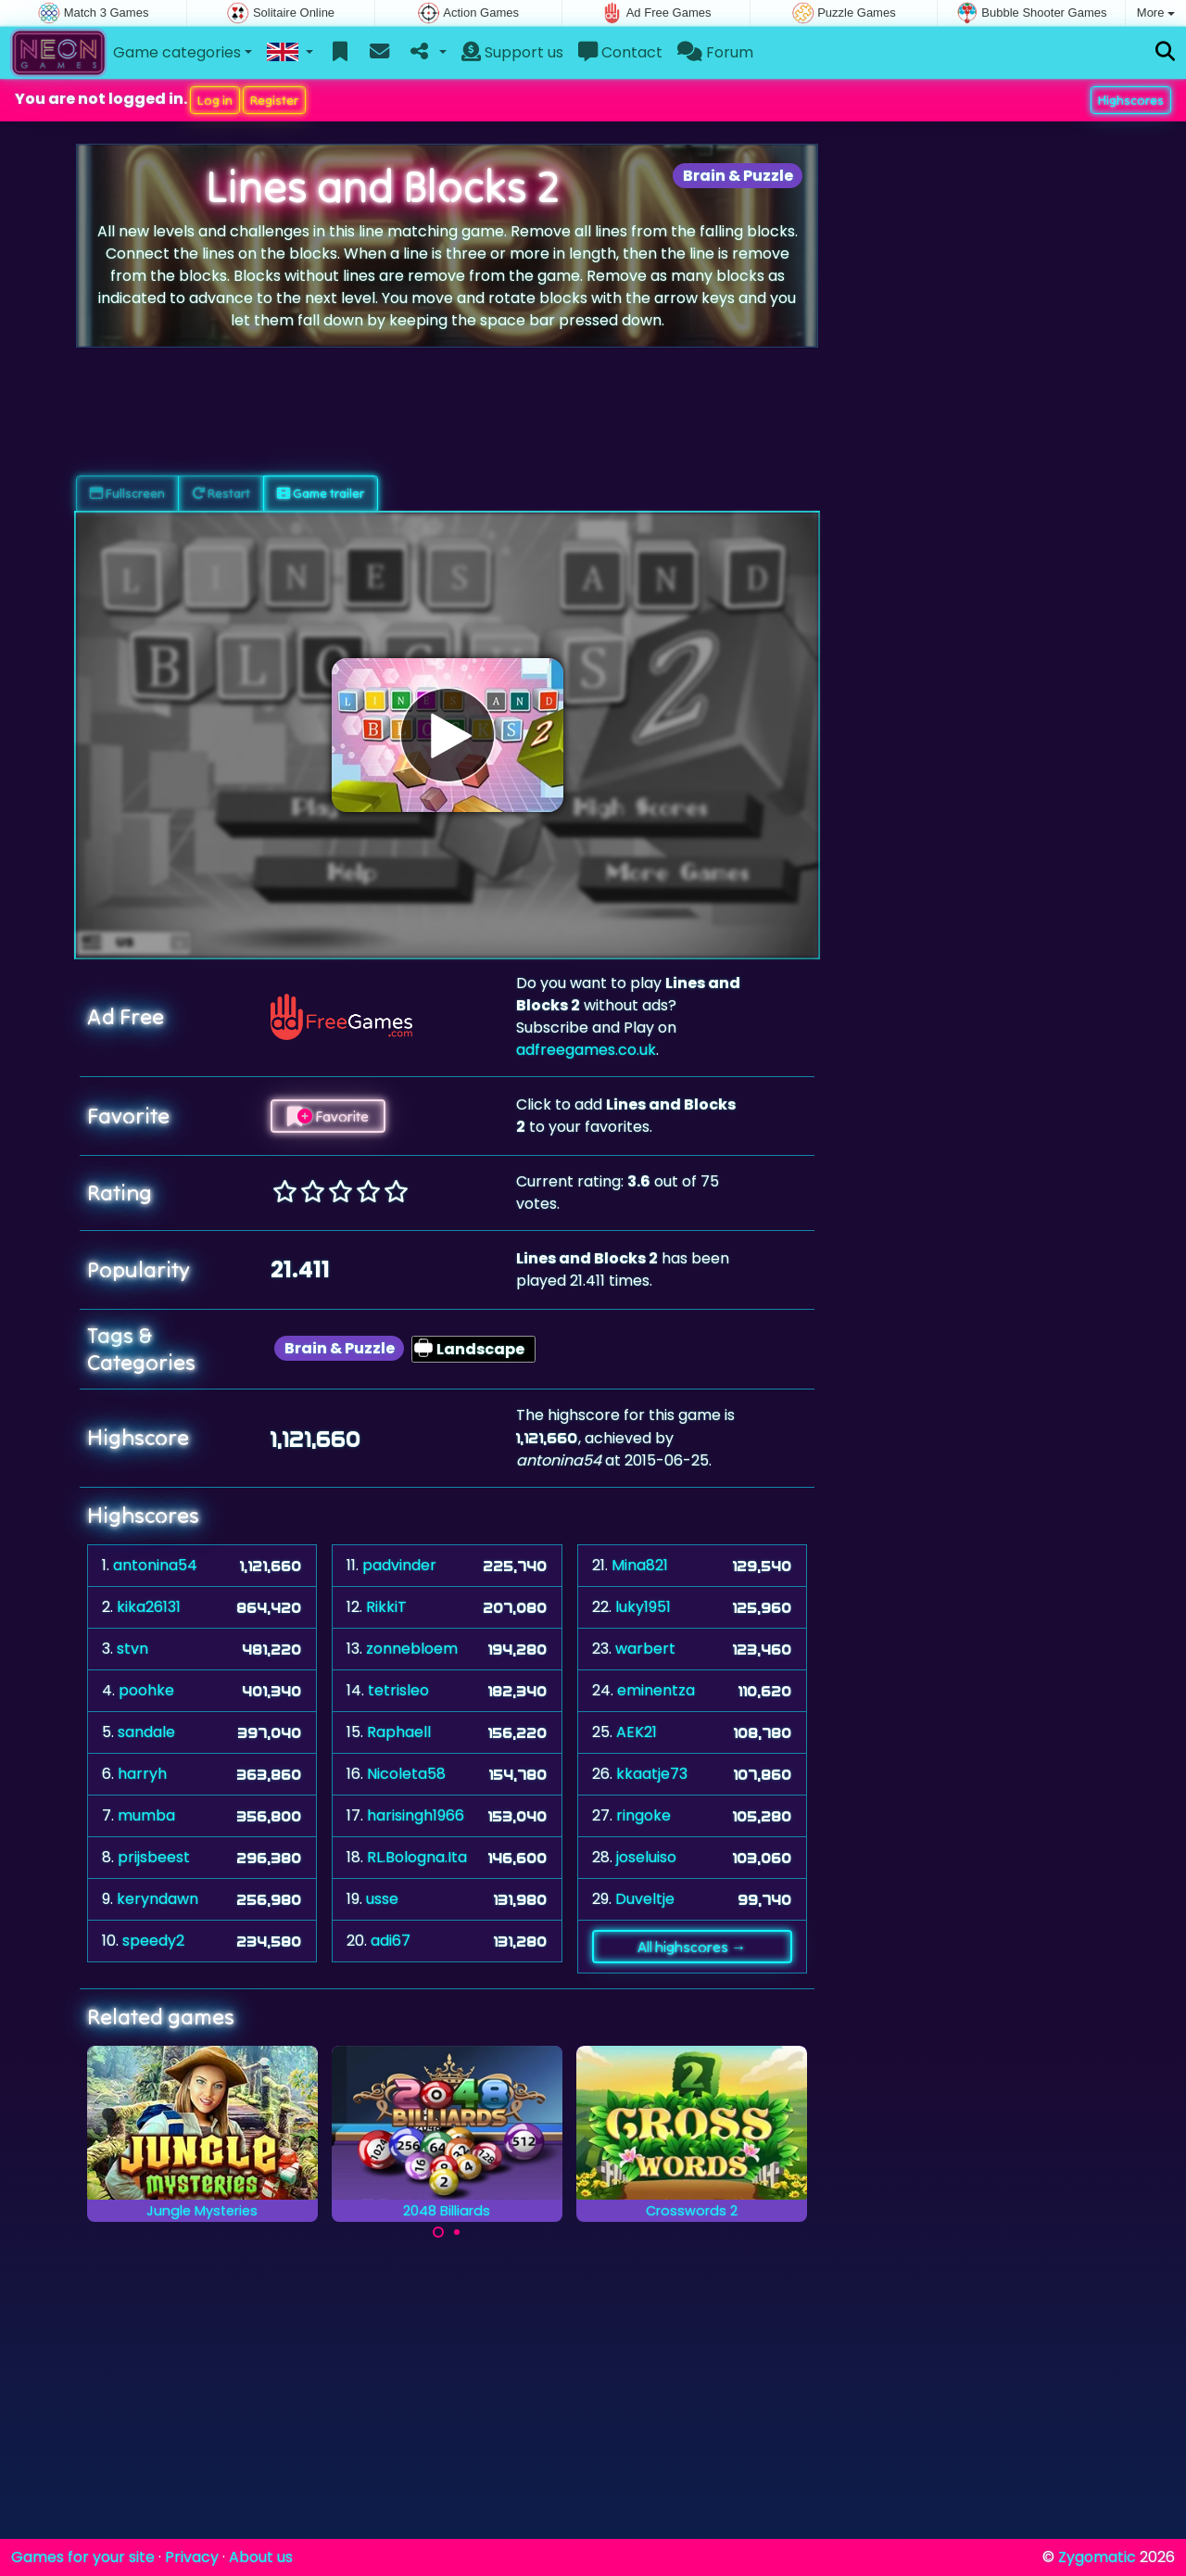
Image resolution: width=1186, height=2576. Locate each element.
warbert (645, 1648)
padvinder (399, 1565)
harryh (142, 1773)
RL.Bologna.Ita (417, 1857)
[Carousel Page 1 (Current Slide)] (438, 2232)
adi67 (390, 1940)
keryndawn (157, 1899)
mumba (146, 1815)
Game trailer (320, 493)
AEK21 (636, 1732)
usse (382, 1899)
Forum (715, 52)
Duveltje (645, 1899)
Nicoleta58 (406, 1773)
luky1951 (643, 1607)
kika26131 (149, 1607)
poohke (146, 1690)
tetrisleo (398, 1690)
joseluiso (646, 1857)
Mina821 (640, 1565)
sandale (146, 1732)
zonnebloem (412, 1648)
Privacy (192, 2557)
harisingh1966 (415, 1815)
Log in (215, 100)
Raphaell (399, 1732)
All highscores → (691, 1946)
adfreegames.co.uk (586, 1049)
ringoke (643, 1815)
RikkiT (386, 1607)
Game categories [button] (177, 52)
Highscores (1131, 100)
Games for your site (83, 2557)
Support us (512, 52)
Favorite (328, 1116)
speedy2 (153, 1940)
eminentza (656, 1690)
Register (274, 100)
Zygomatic (1097, 2557)
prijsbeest (154, 1857)
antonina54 (155, 1565)
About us (261, 2557)
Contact (620, 52)
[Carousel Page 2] (456, 2232)
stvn (132, 1648)
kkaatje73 (652, 1773)
